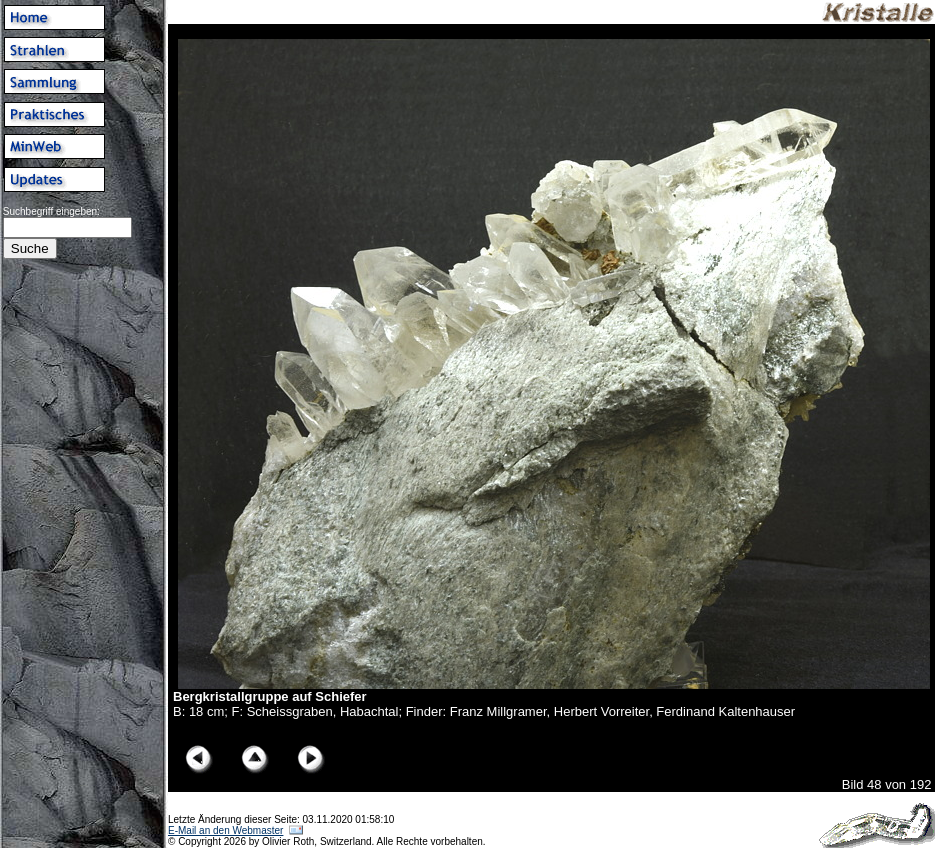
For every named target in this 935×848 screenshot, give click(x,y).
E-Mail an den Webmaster (225, 830)
